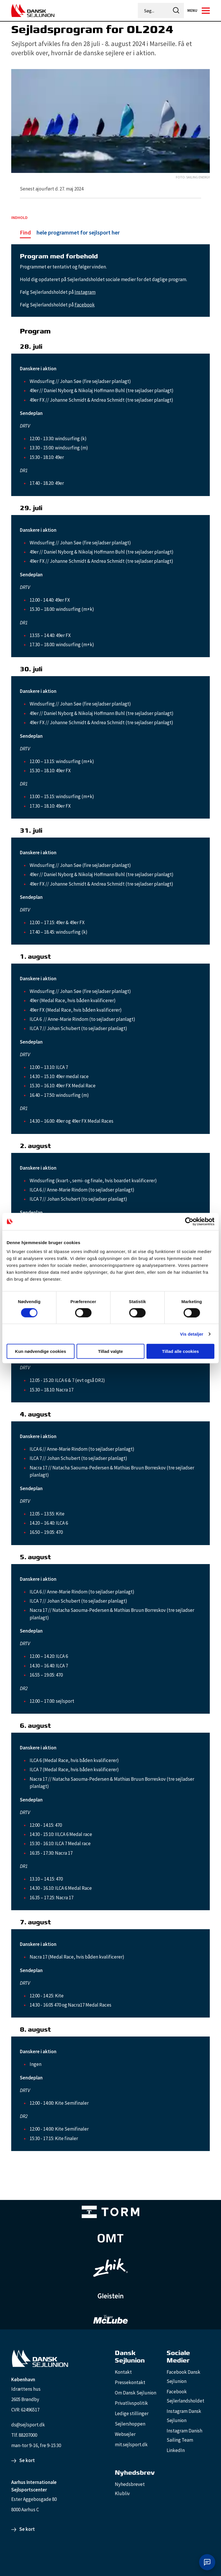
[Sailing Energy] (110, 176)
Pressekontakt (130, 2382)
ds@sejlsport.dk (28, 2424)
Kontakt (123, 2372)
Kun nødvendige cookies (40, 1351)
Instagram (85, 292)
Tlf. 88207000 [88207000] (24, 2435)
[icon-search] (176, 10)
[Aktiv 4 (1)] (110, 2238)
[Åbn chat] (207, 2562)
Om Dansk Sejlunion (135, 2393)
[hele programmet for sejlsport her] (70, 233)
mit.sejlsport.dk (131, 2444)
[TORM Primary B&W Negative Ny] (110, 2212)
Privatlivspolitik (131, 2403)
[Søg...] (153, 10)
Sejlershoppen (130, 2424)
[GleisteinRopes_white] (110, 2296)
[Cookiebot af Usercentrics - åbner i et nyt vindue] (189, 1221)
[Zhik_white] (110, 2268)
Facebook (85, 305)
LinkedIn (176, 2450)
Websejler (125, 2434)
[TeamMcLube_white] (110, 2319)
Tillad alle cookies (180, 1351)
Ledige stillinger (131, 2413)
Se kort (27, 2460)
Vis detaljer (191, 1333)
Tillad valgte (110, 1351)
